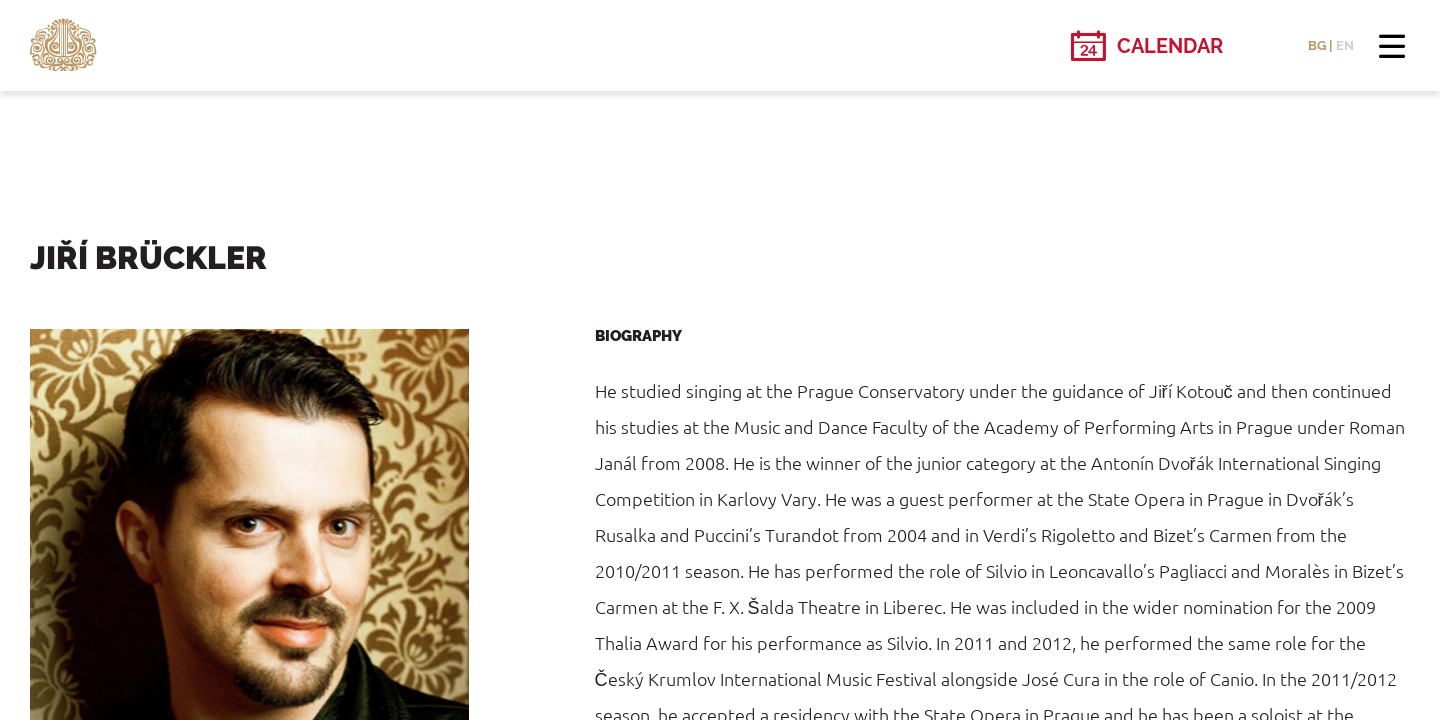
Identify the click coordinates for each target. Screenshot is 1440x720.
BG (1317, 45)
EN (1345, 45)
